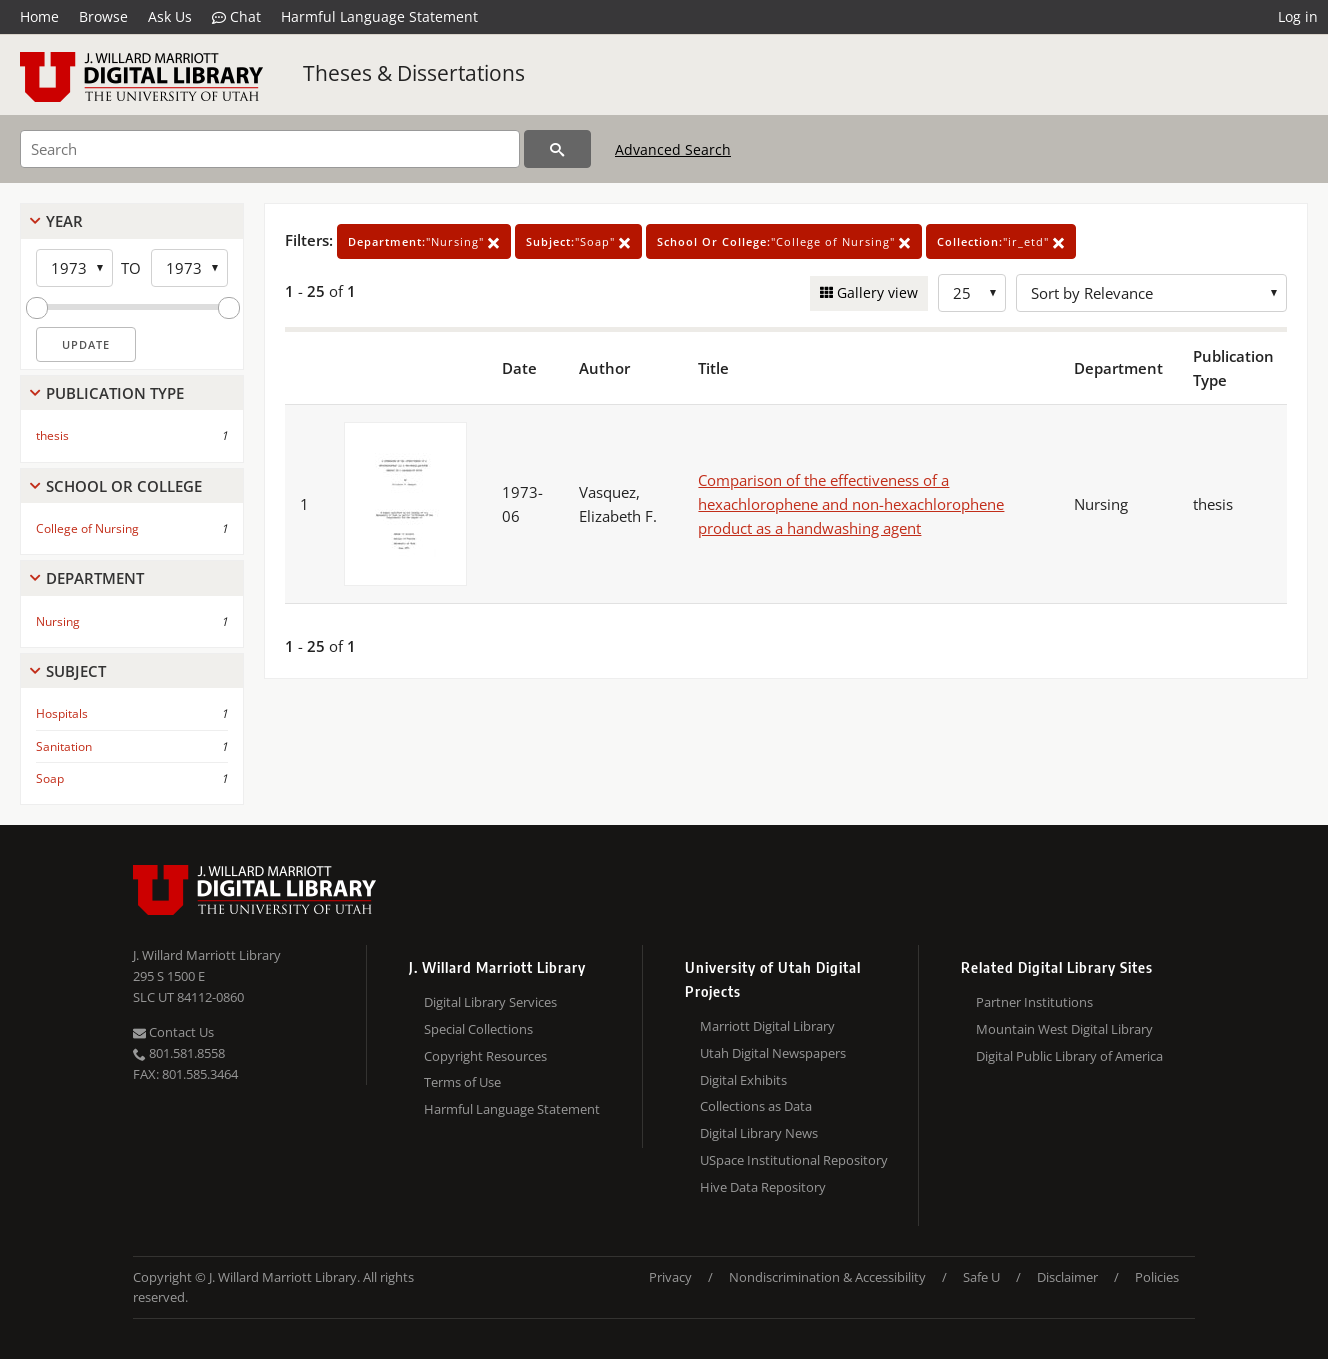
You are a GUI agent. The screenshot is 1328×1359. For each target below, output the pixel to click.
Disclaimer (1067, 1277)
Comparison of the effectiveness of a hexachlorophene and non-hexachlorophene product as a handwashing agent (851, 504)
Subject (76, 671)
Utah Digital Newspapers (773, 1053)
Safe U (981, 1277)
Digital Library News (759, 1133)
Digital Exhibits (743, 1080)
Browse (103, 16)
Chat (236, 17)
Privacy (670, 1277)
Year (64, 221)
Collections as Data (756, 1106)
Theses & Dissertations (414, 73)
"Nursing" (424, 241)
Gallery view (875, 292)
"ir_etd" (1001, 241)
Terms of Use (462, 1082)
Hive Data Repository (763, 1187)
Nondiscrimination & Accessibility (827, 1277)
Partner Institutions (1034, 1002)
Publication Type (115, 393)
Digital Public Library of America (1069, 1056)
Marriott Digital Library (767, 1026)
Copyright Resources (485, 1056)
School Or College (124, 486)
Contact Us (173, 1032)
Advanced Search (673, 149)
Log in (1298, 16)
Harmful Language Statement (379, 16)
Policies (1157, 1277)
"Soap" (578, 241)
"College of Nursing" (784, 241)
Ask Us (170, 16)
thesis (52, 435)
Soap (50, 778)
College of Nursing (87, 528)
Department (95, 578)
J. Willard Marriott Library (207, 955)
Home (39, 16)
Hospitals (62, 713)
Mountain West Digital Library (1064, 1029)
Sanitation (64, 746)
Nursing (58, 621)
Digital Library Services (490, 1002)
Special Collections (478, 1029)
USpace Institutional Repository (794, 1160)
